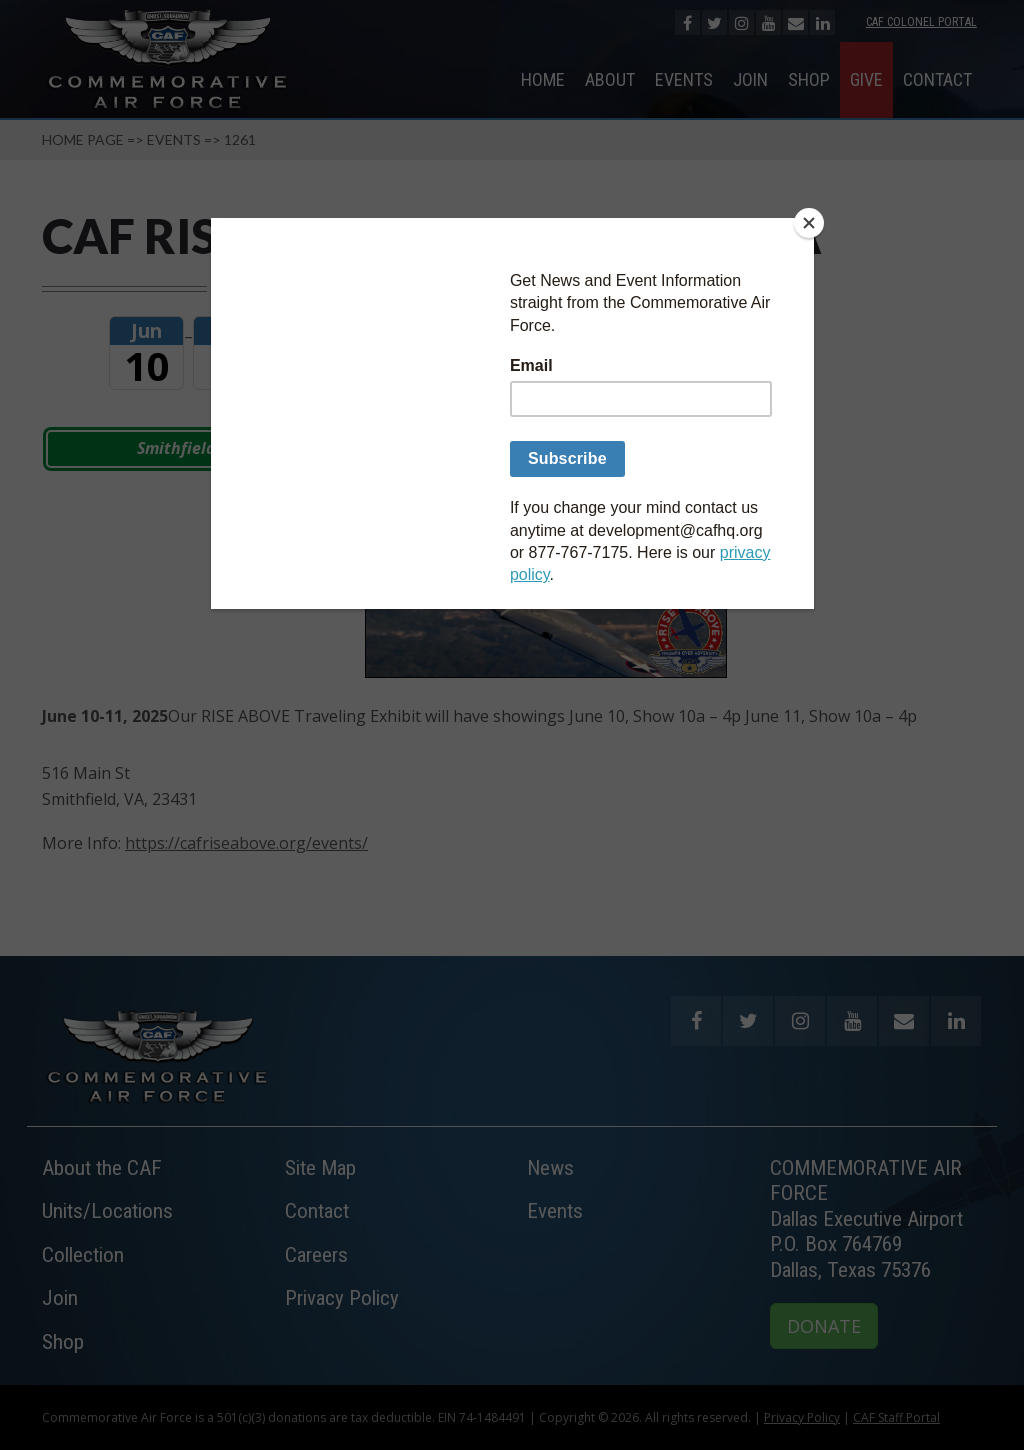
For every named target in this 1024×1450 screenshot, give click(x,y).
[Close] (809, 223)
